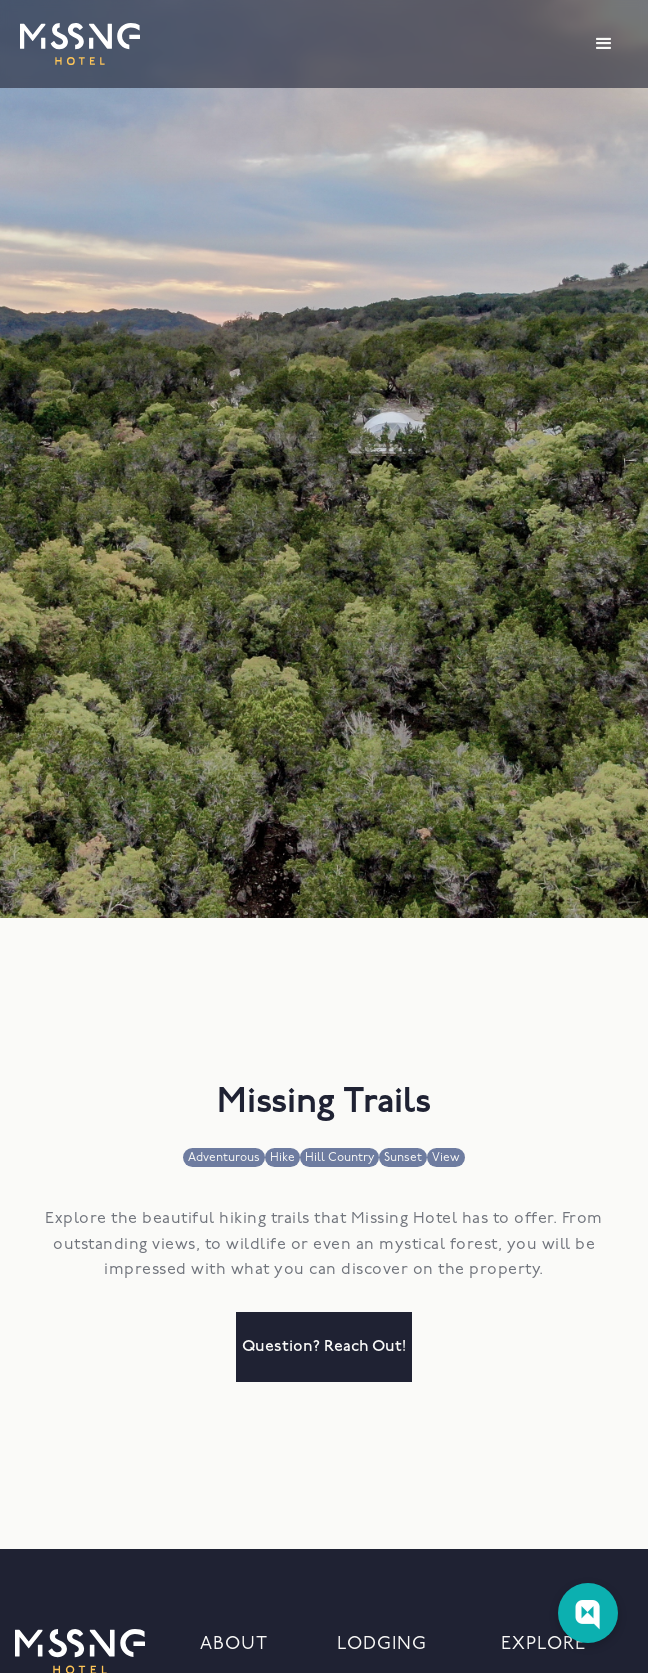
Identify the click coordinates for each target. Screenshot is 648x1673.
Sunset (403, 1158)
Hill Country (339, 1158)
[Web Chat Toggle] (588, 1613)
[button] (604, 44)
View (446, 1158)
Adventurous (224, 1158)
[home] (80, 43)
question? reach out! (324, 1347)
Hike (282, 1158)
